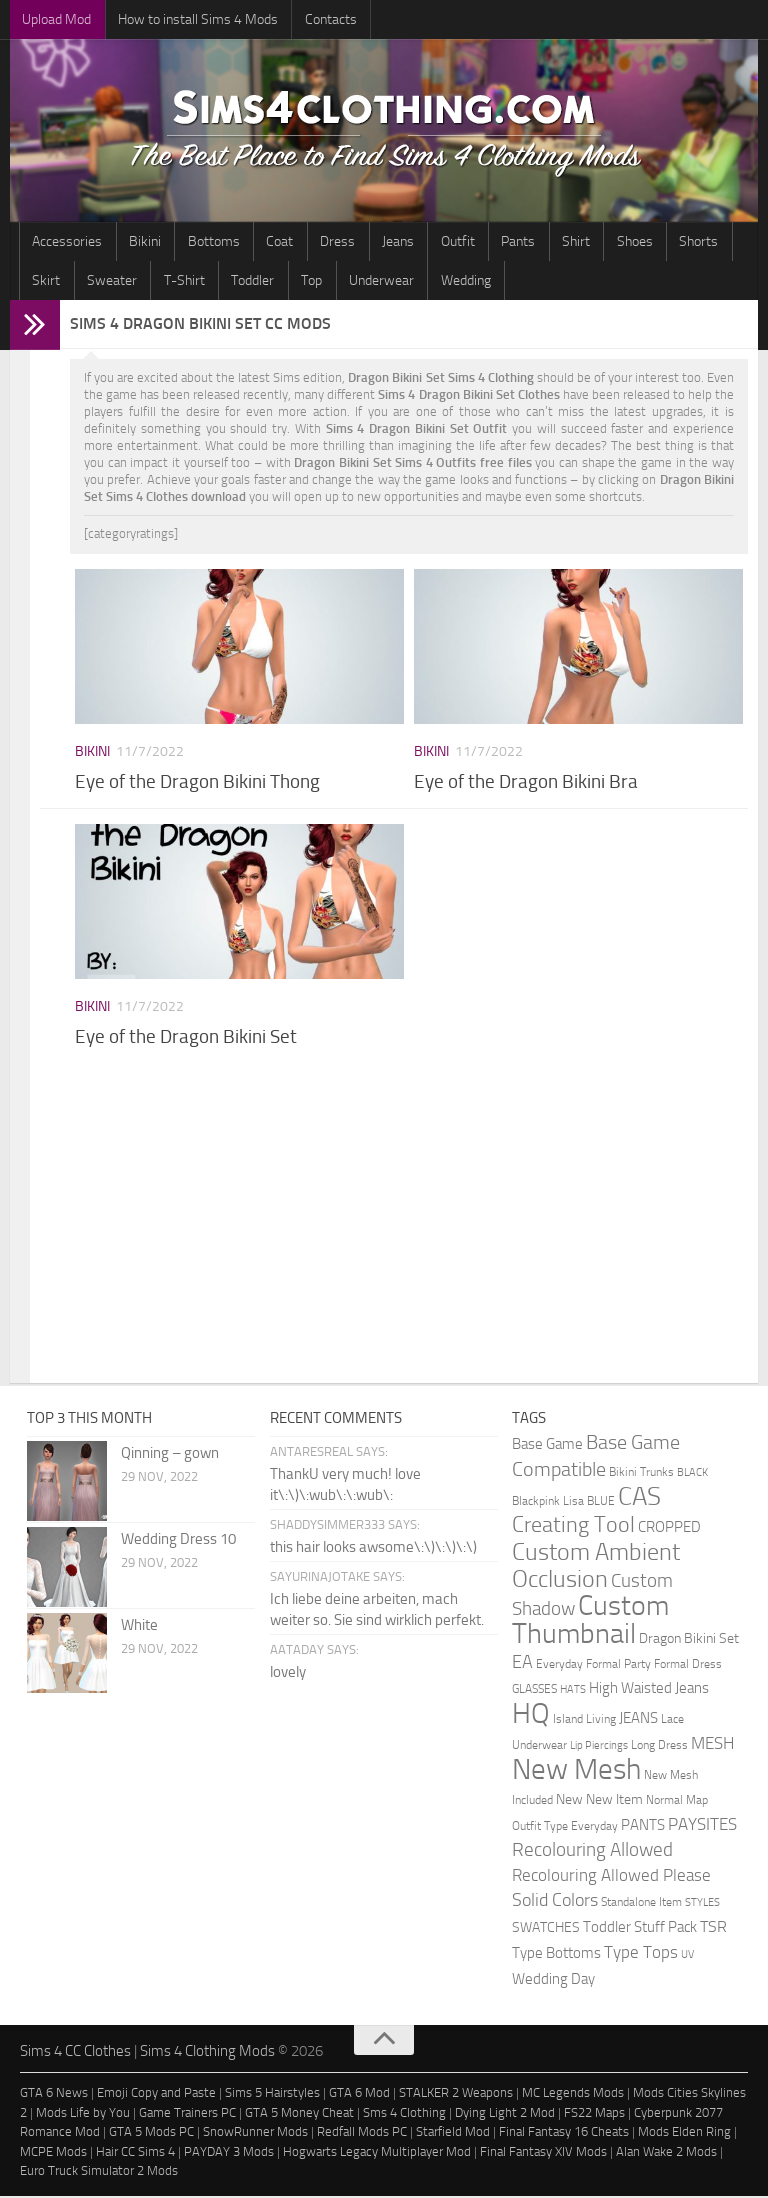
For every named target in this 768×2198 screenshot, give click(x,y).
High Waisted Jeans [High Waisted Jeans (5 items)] (649, 1690)
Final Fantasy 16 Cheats (564, 2134)
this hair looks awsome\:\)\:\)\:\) (373, 1549)
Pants (476, 242)
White (139, 1627)
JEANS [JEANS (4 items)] (638, 1720)
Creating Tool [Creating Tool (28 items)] (573, 1527)
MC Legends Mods (573, 2095)
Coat (260, 242)
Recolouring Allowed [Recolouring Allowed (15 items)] (592, 1851)
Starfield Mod (453, 2134)
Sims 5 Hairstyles (272, 2095)
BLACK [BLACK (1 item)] (692, 1474)
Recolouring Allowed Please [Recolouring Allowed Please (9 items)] (611, 1877)
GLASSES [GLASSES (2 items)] (534, 1690)
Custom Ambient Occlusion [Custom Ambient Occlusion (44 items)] (596, 1567)
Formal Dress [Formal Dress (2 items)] (688, 1665)
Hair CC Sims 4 (135, 2153)
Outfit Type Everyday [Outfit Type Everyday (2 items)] (565, 1827)
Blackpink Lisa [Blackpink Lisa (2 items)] (548, 1502)
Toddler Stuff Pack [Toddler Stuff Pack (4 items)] (640, 1929)
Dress (312, 242)
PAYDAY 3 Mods (229, 2153)
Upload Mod (54, 19)
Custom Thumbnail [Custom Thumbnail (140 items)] (590, 1621)
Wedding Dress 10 (178, 1541)
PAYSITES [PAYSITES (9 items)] (702, 1826)
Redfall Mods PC (362, 2134)
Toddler (184, 282)
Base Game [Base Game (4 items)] (547, 1446)
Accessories (65, 242)
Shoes (581, 242)
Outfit (421, 242)
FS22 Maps (594, 2114)
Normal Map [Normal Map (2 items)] (677, 1801)
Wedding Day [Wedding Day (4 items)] (553, 1981)
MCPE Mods (53, 2153)
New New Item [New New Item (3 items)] (599, 1801)
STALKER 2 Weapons (456, 2095)
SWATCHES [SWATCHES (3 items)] (546, 1929)
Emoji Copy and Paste (156, 2095)
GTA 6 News (54, 2095)
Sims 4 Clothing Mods (207, 2053)
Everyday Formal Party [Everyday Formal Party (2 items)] (593, 1665)
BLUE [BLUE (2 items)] (601, 1502)
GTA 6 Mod (359, 2095)
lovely (288, 1674)
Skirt (694, 242)
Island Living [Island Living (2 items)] (584, 1720)
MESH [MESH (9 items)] (712, 1745)
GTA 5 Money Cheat (299, 2114)
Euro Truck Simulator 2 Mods (99, 2173)
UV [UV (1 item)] (687, 1956)
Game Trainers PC (187, 2114)
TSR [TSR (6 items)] (713, 1928)
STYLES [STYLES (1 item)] (702, 1904)
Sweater (55, 282)
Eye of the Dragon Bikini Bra (526, 784)
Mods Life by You (83, 2114)
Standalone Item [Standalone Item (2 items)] (641, 1903)
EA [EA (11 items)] (522, 1664)
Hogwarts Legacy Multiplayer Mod (377, 2153)
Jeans (367, 242)
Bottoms (200, 242)
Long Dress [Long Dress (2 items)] (659, 1746)
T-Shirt (121, 282)
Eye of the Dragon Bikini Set (186, 1039)
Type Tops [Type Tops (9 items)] (641, 1954)
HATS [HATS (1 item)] (573, 1691)
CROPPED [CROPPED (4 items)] (669, 1529)
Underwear (301, 282)
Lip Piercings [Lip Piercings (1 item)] (599, 1747)
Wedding (380, 282)
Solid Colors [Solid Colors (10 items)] (555, 1902)
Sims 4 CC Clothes (75, 2053)
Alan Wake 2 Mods (666, 2153)
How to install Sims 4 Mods (190, 19)
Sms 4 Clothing (404, 2114)
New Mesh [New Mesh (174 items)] (576, 1771)
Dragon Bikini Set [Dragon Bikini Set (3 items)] (689, 1640)
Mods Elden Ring (684, 2134)
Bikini (137, 242)
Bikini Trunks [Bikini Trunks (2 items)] (641, 1473)
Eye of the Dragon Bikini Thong (197, 784)
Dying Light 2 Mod (505, 2114)
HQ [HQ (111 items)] (531, 1715)
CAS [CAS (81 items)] (639, 1498)
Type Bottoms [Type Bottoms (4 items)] (556, 1955)
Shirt (528, 242)
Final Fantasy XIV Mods (543, 2153)
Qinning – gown (170, 1455)
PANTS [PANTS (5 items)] (643, 1827)
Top (237, 282)
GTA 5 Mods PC (151, 2134)
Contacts (317, 19)
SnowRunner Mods (255, 2134)
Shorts (639, 242)
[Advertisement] (409, 1225)
